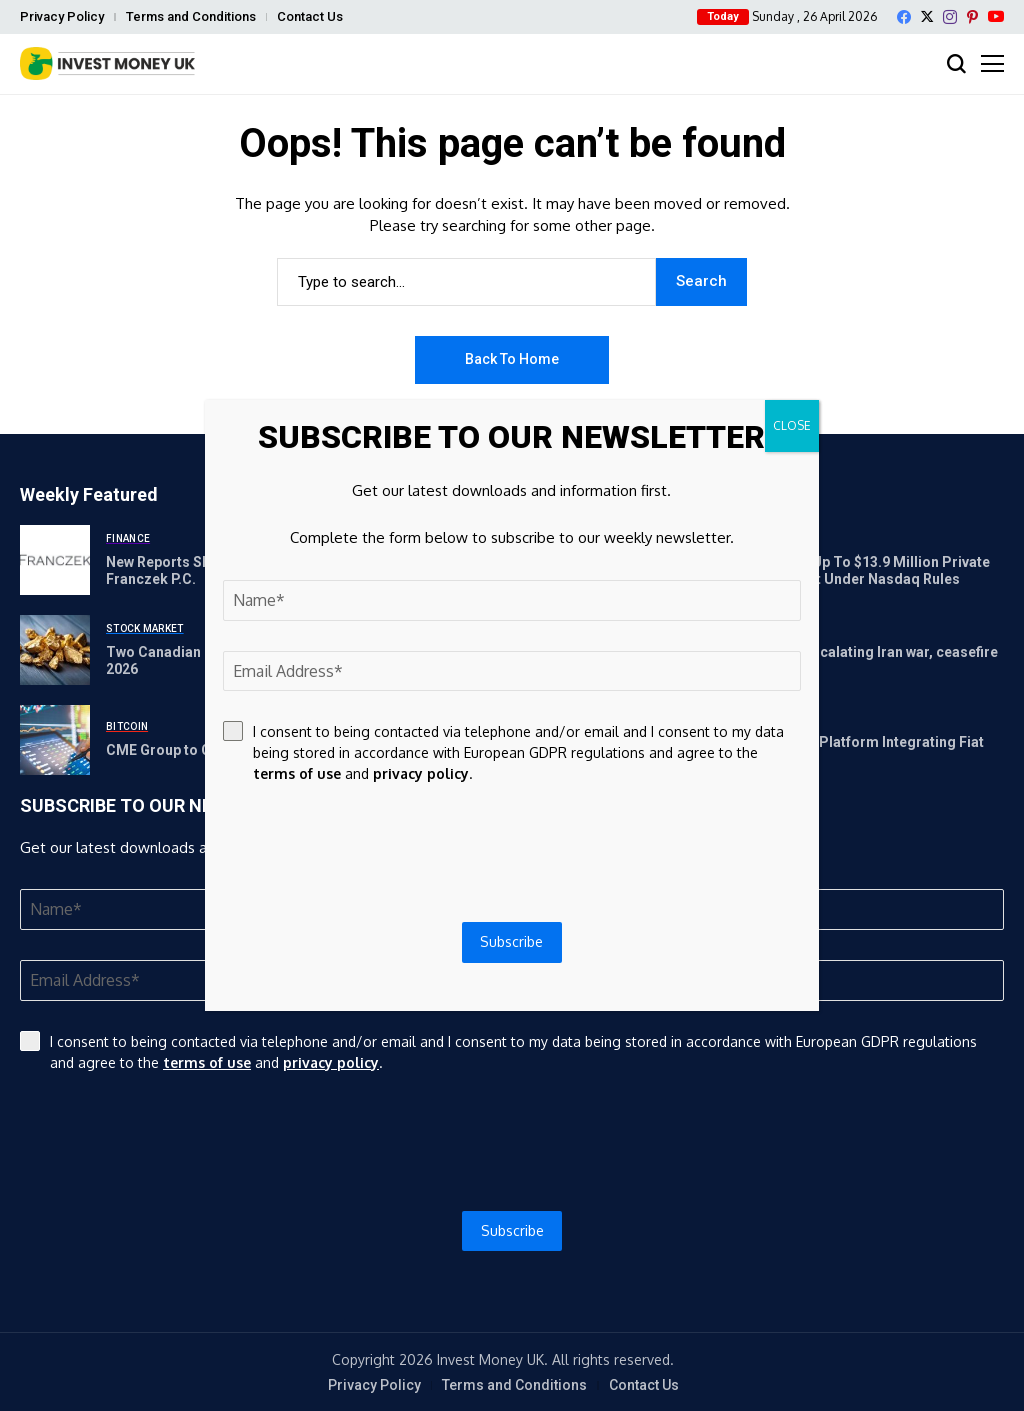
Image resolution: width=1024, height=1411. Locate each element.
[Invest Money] (107, 63)
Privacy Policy (62, 16)
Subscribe (512, 1230)
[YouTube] (996, 16)
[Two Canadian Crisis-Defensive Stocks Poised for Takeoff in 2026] (55, 650)
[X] (927, 16)
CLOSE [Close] (792, 425)
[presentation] (512, 1142)
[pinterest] (972, 17)
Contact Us (310, 16)
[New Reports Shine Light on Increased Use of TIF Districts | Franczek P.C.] (55, 560)
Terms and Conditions (191, 16)
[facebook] (904, 17)
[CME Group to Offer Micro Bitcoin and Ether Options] (55, 740)
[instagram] (950, 17)
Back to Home (512, 359)
